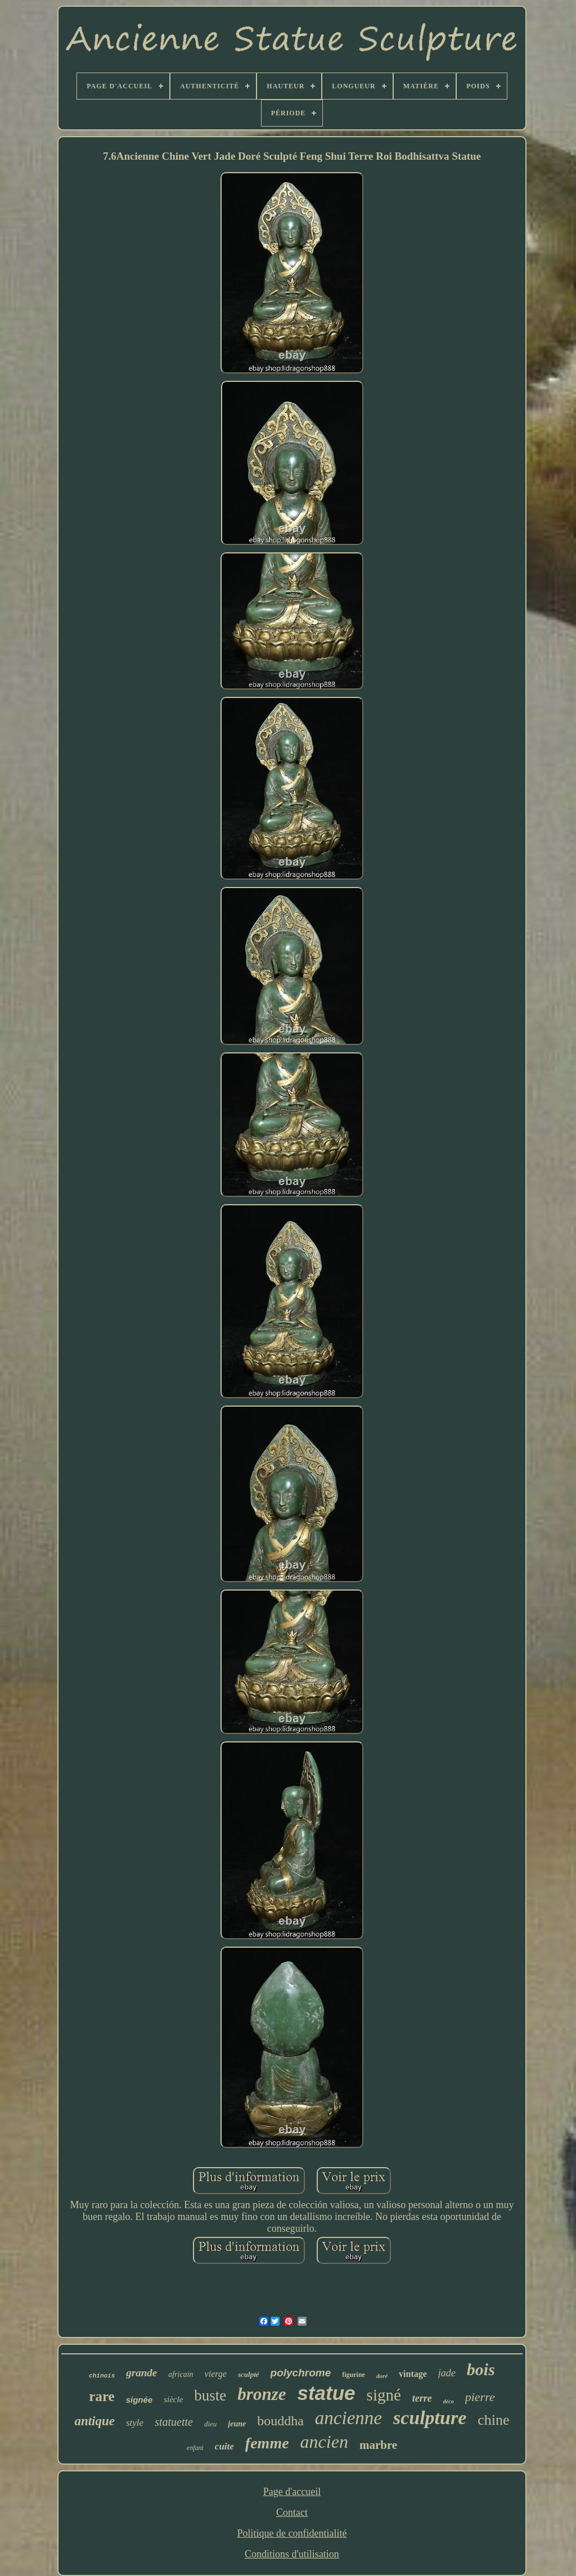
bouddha (280, 2420)
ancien (324, 2441)
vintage (413, 2374)
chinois (102, 2375)
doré (382, 2375)
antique (94, 2421)
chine (493, 2420)
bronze (261, 2394)
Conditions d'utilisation (292, 2554)
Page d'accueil (292, 2491)
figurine (353, 2375)
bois (481, 2369)
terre (422, 2398)
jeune (237, 2424)
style (134, 2422)
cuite (224, 2446)
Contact (292, 2512)
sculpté (248, 2374)
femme (267, 2443)
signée (139, 2399)
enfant (195, 2448)
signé (384, 2395)
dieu (210, 2424)
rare (101, 2396)
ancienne (348, 2418)
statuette (174, 2422)
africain (180, 2374)
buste (210, 2395)
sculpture (429, 2417)
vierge (216, 2374)
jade (447, 2373)
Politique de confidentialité (292, 2533)
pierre (480, 2397)
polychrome (301, 2373)
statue (327, 2393)
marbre (378, 2445)
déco (448, 2401)
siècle (173, 2399)
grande (141, 2373)
